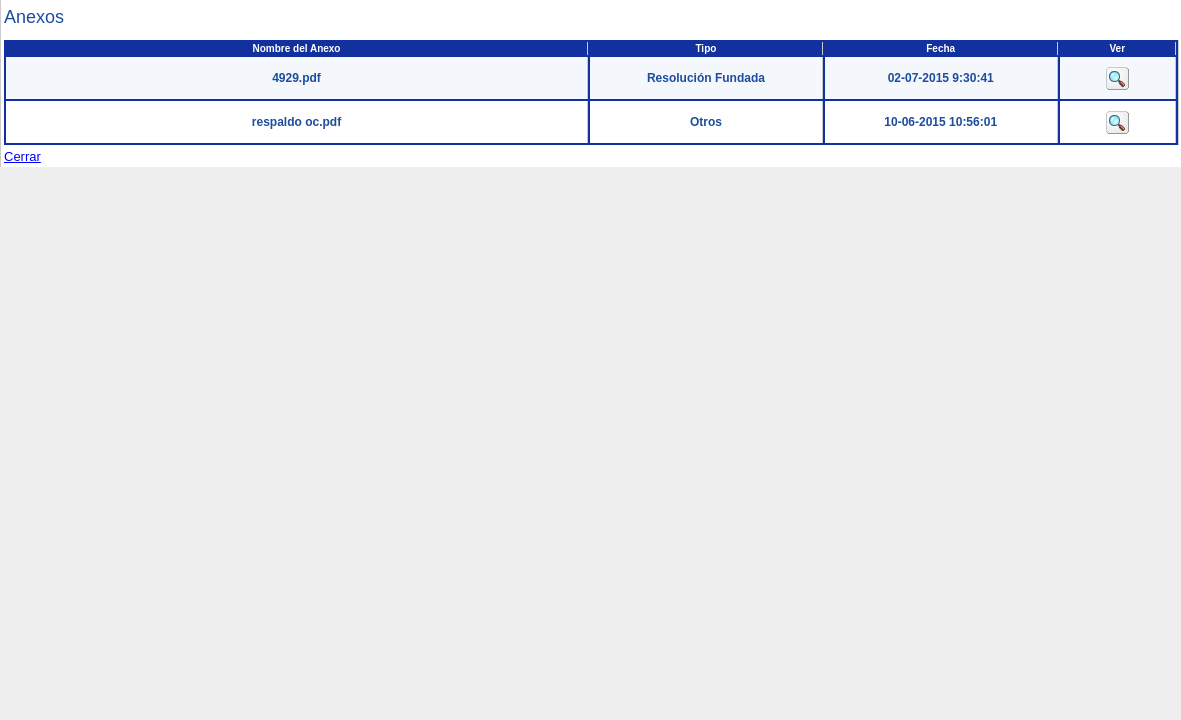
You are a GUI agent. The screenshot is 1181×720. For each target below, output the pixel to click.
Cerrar (22, 156)
